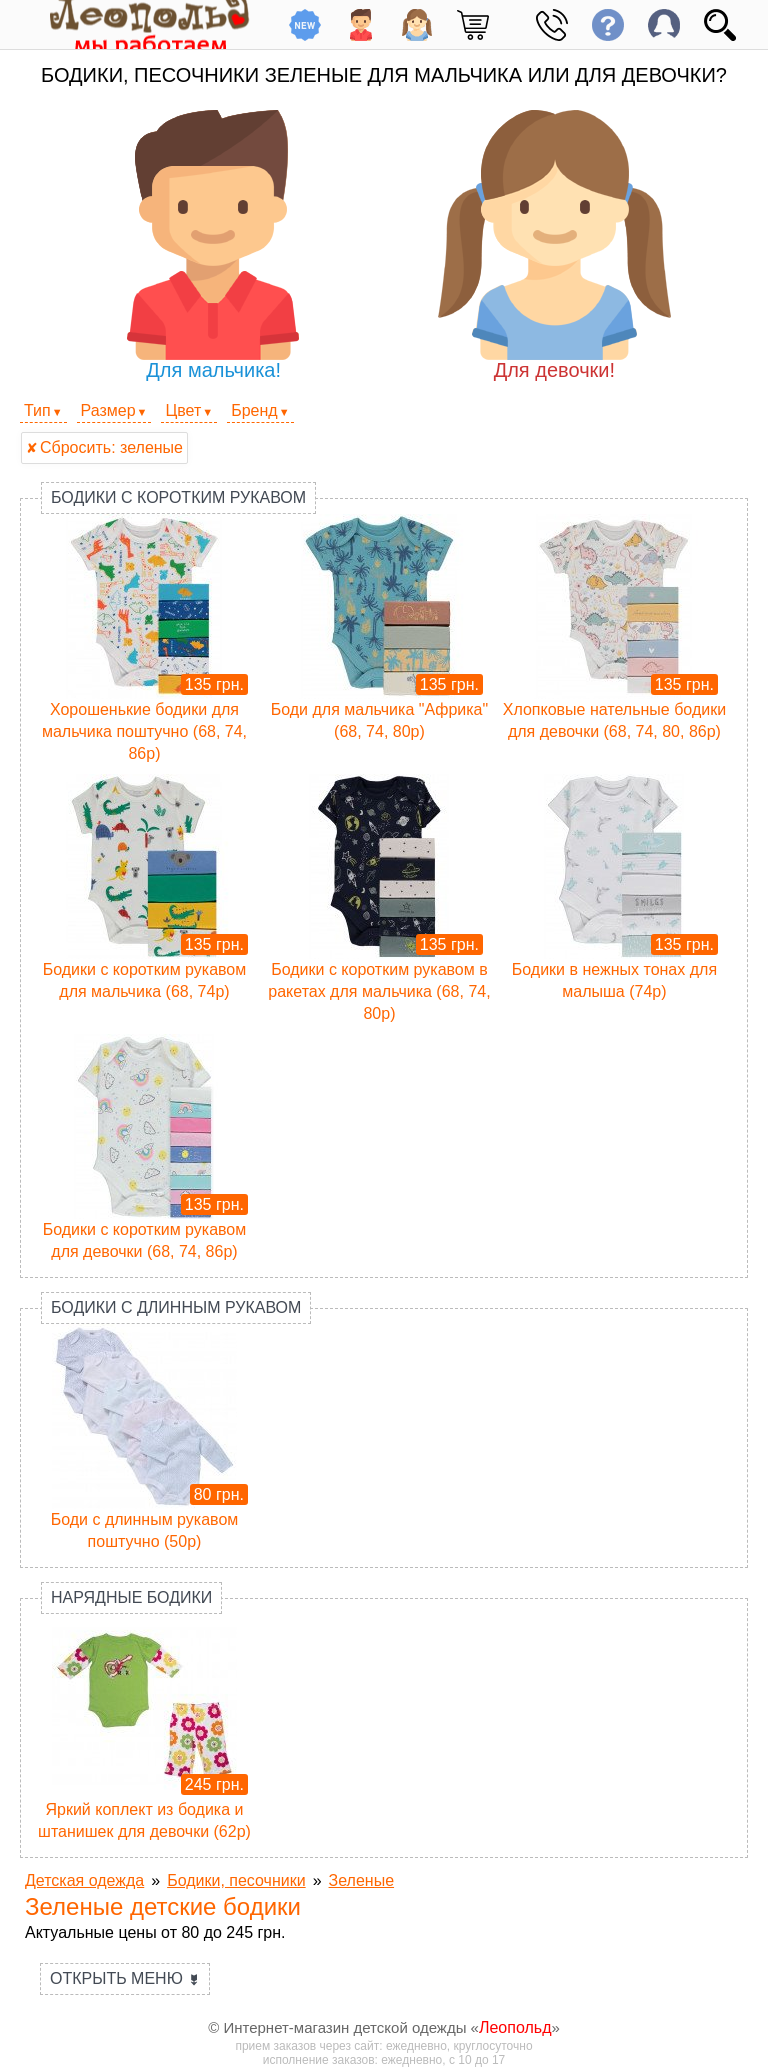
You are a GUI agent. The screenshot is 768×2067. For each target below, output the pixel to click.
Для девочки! (554, 245)
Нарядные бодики (131, 1597)
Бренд (254, 410)
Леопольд (515, 2027)
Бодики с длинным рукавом (176, 1307)
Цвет (183, 410)
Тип (37, 410)
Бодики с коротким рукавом (178, 497)
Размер (108, 410)
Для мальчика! (213, 245)
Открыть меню (125, 1978)
